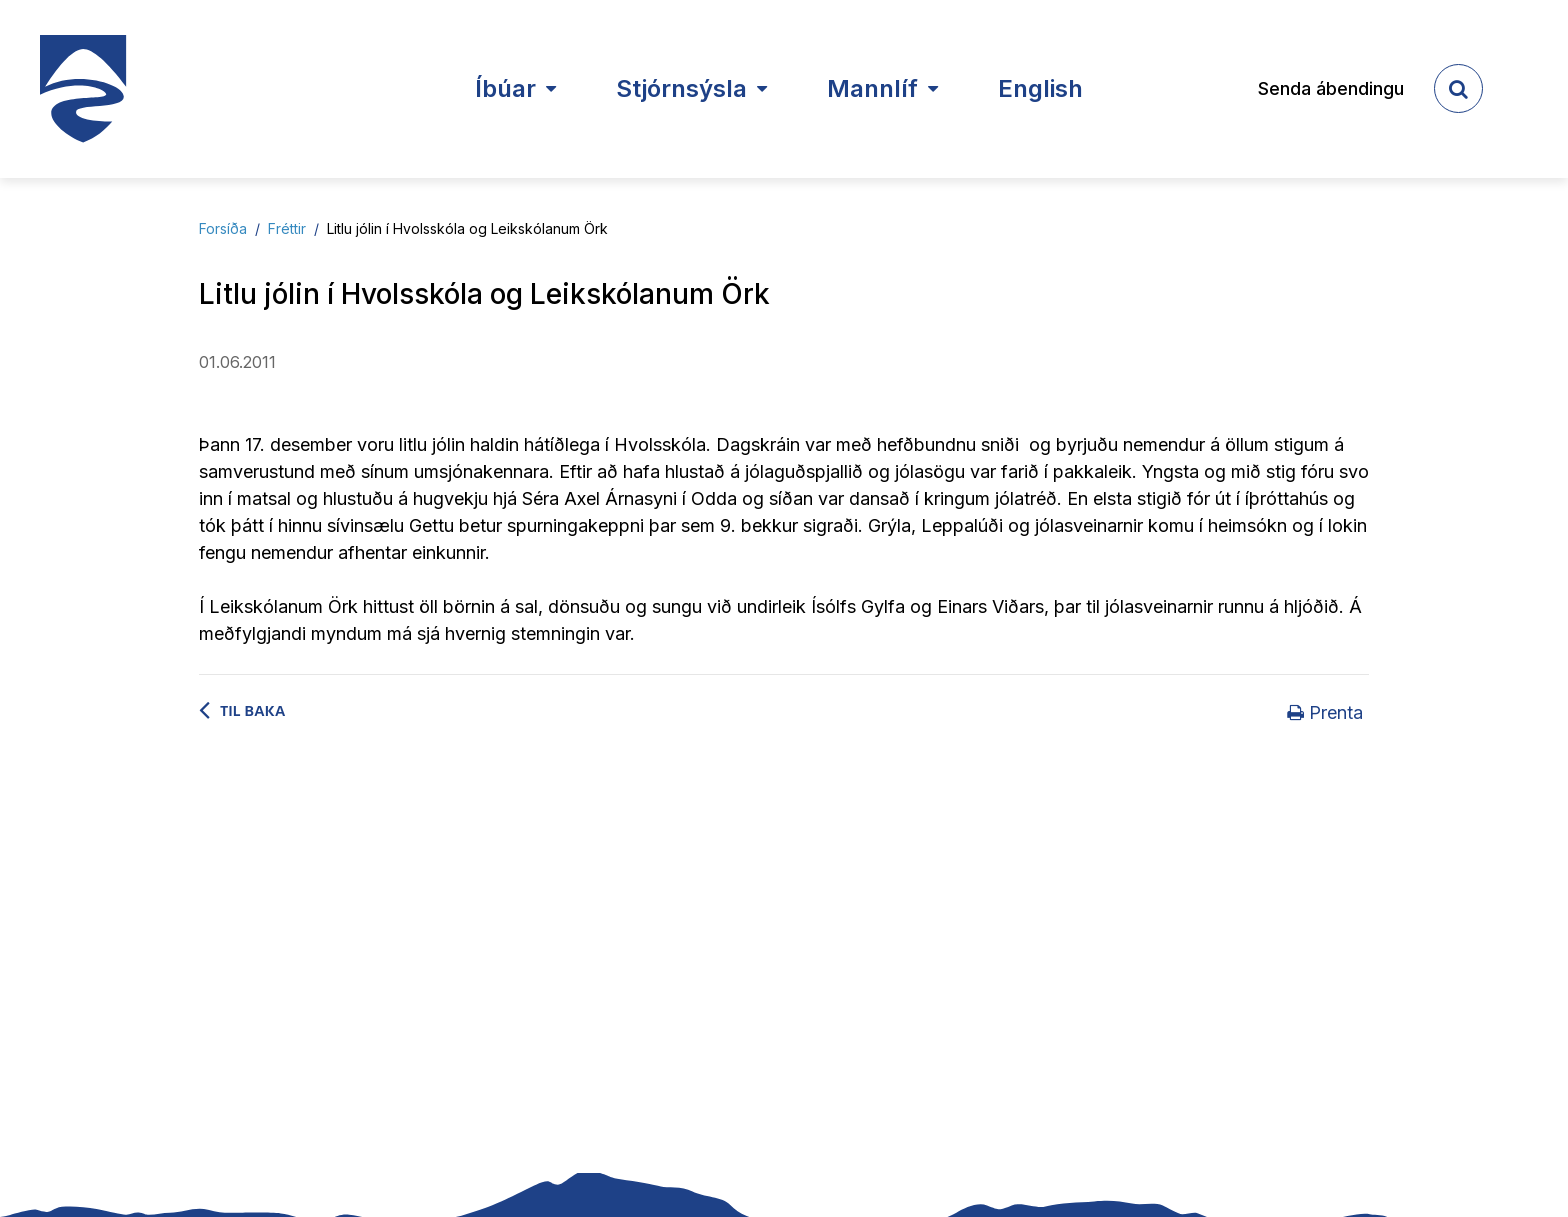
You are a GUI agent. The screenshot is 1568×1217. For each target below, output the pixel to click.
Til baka (253, 711)
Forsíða (223, 228)
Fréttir (287, 228)
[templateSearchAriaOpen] (1458, 88)
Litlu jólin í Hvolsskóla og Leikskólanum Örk (467, 228)
